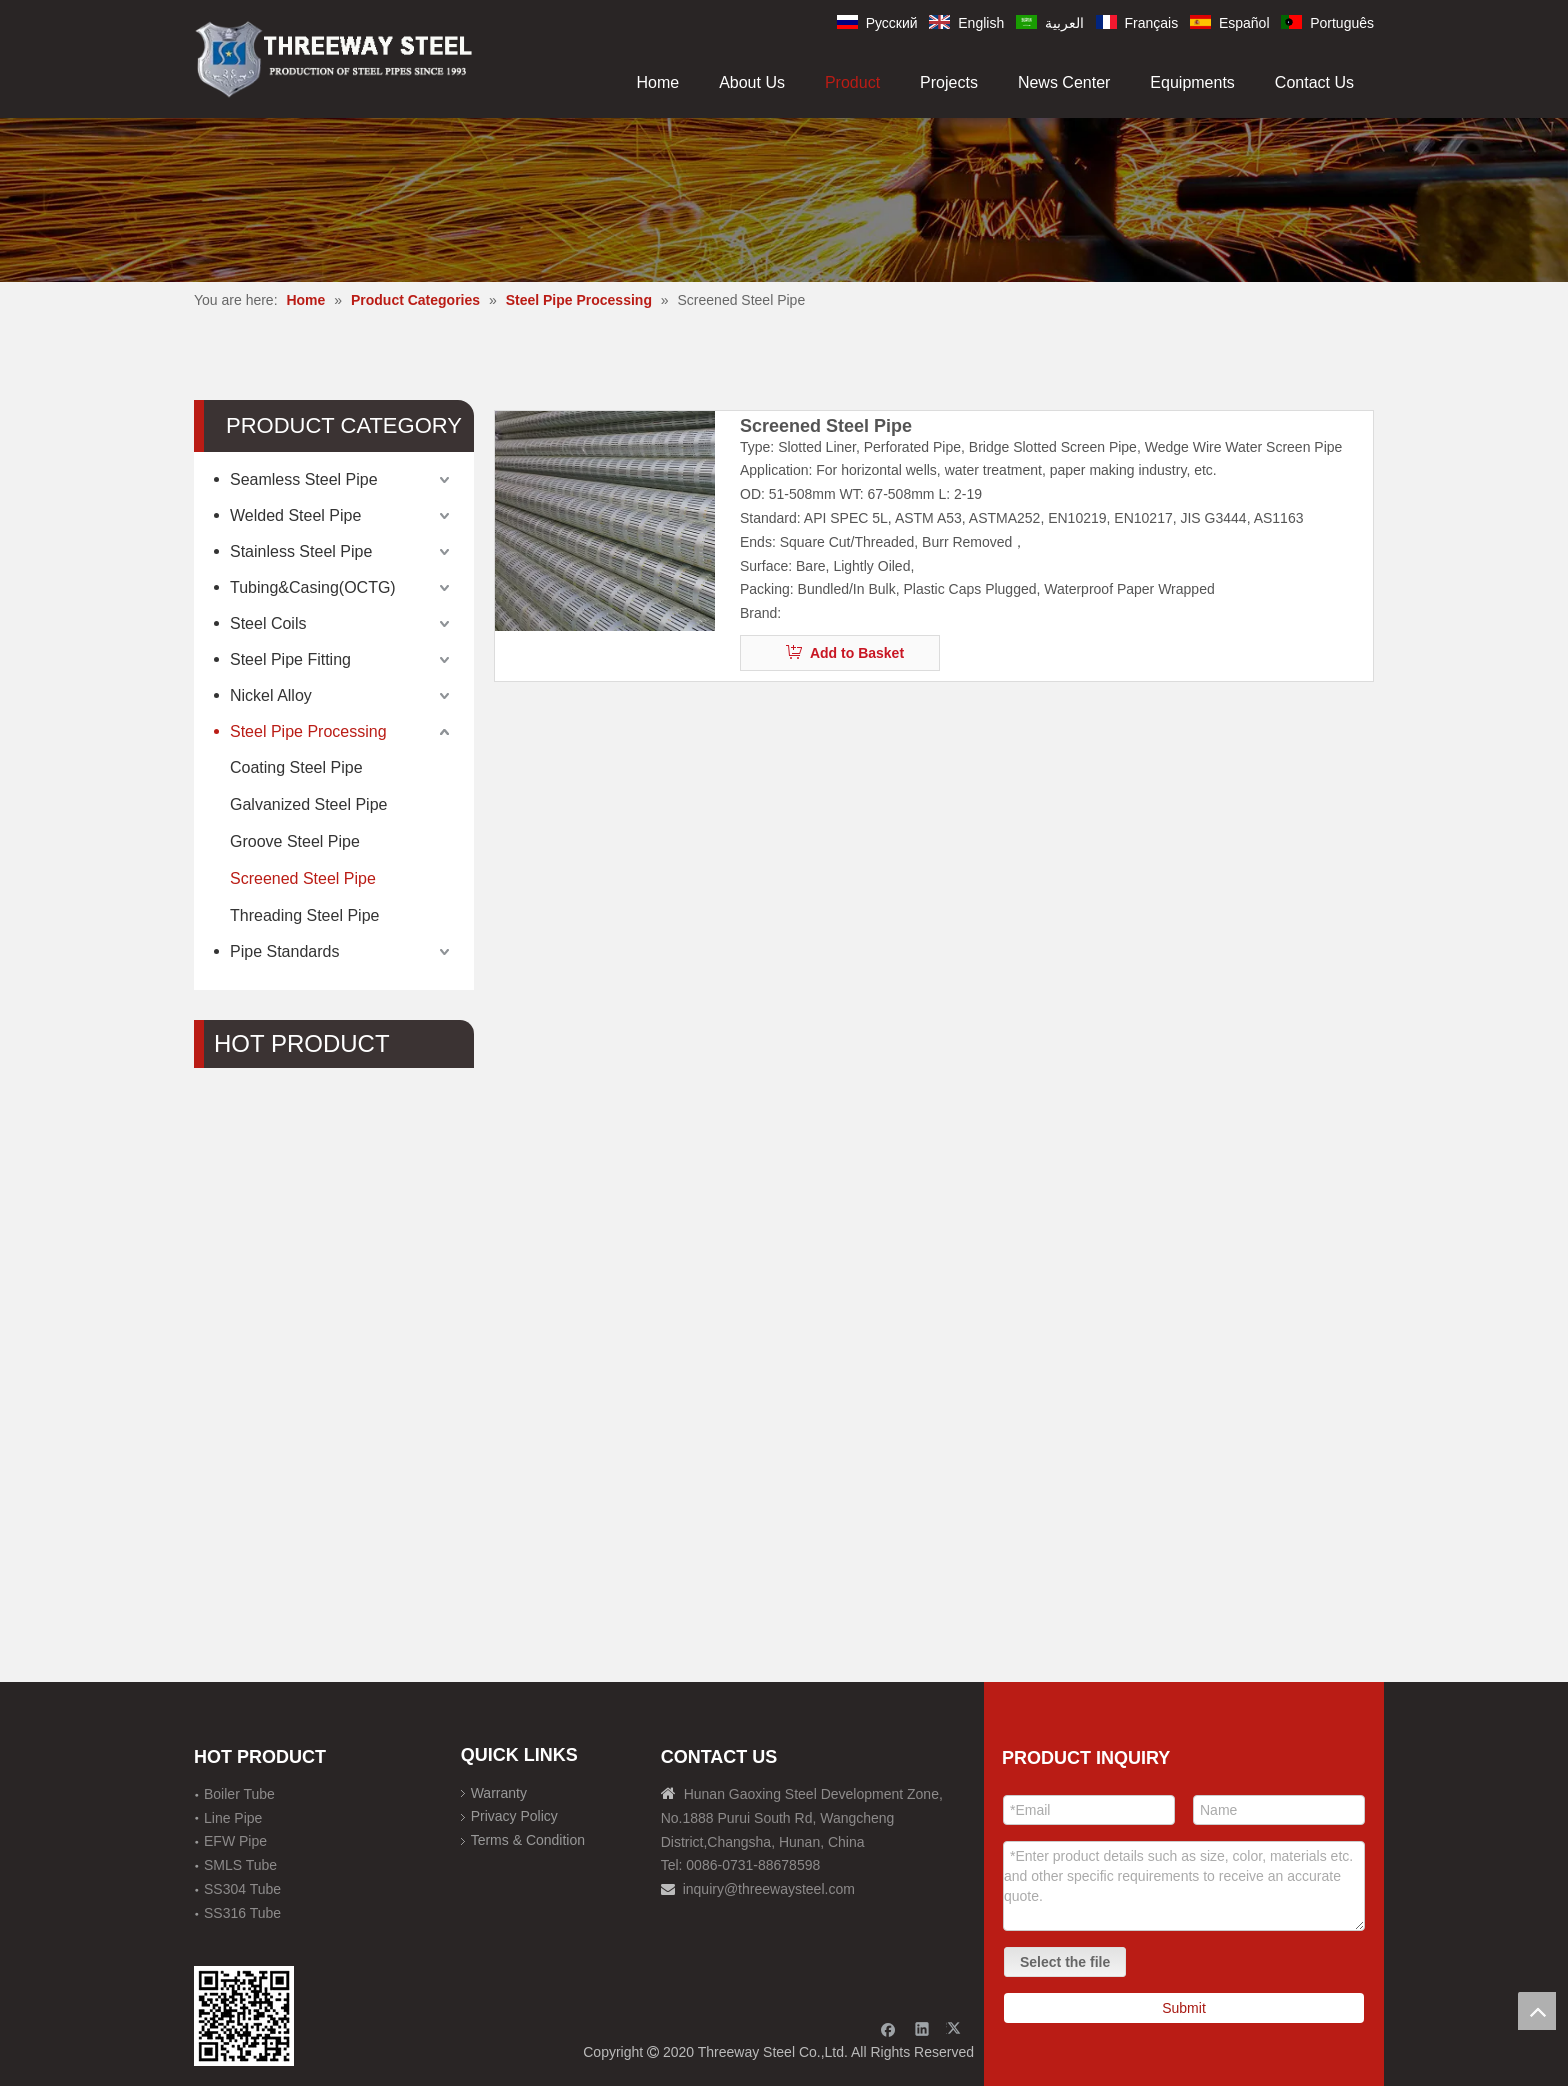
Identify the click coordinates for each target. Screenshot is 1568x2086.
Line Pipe (233, 1818)
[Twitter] (956, 2028)
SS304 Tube (242, 1889)
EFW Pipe (235, 1841)
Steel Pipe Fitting (290, 659)
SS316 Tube (242, 1913)
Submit (1184, 2008)
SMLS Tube (240, 1865)
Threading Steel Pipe (304, 915)
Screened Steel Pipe (303, 878)
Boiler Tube (239, 1794)
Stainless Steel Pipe (301, 551)
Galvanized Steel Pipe (308, 804)
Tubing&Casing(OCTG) (313, 587)
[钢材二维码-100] (244, 2016)
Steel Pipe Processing (308, 731)
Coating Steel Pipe (296, 767)
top (1537, 2011)
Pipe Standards (284, 951)
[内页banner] (784, 199)
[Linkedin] (922, 2028)
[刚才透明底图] (334, 57)
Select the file (1065, 1962)
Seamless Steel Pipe (304, 479)
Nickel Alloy (271, 695)
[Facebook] (888, 2028)
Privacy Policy (514, 1816)
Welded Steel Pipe (295, 515)
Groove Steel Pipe (295, 841)
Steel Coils (268, 623)
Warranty (499, 1793)
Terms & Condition (528, 1840)
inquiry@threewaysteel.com (769, 1889)
